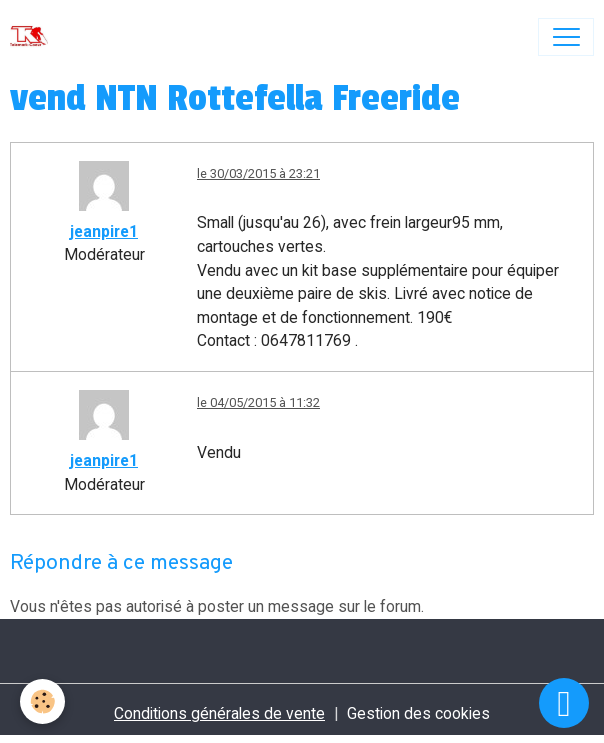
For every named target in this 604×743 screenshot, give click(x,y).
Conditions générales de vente (219, 713)
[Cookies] (42, 701)
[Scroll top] (564, 703)
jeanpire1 (104, 231)
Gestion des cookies (418, 713)
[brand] (33, 37)
